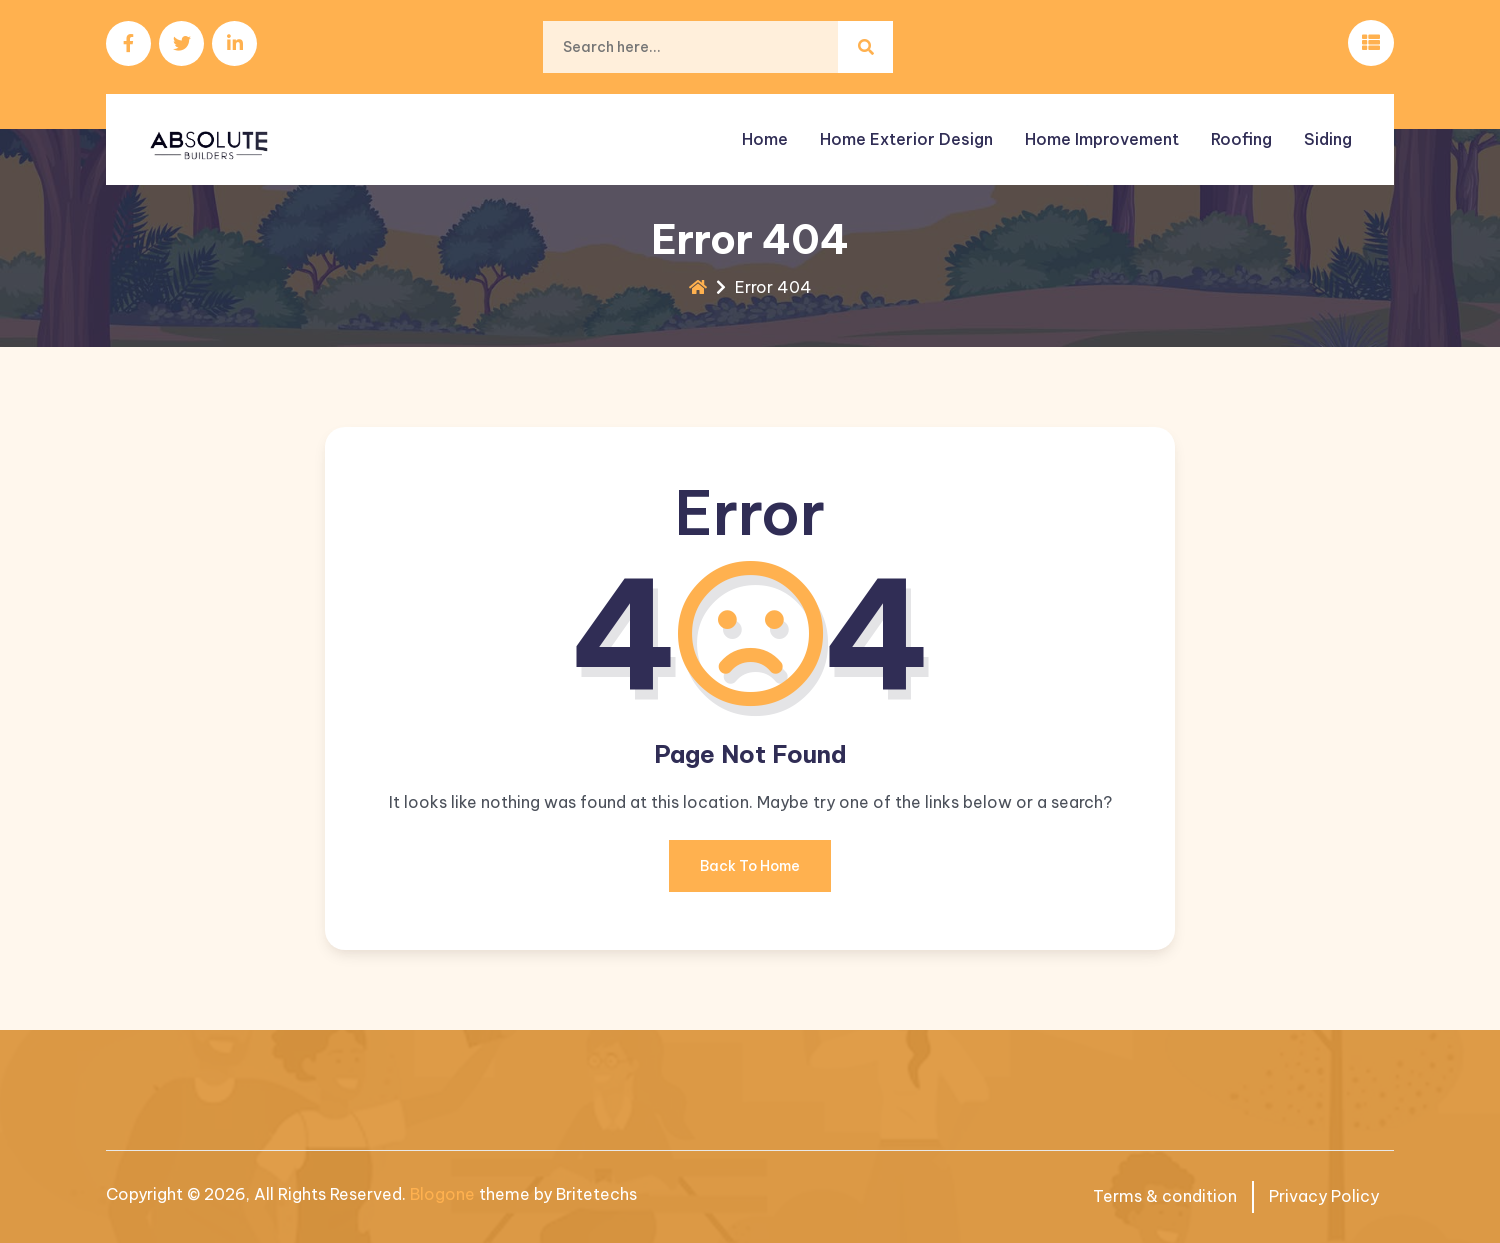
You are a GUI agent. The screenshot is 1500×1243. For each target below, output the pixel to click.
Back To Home (750, 875)
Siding (1328, 139)
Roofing (1241, 139)
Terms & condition (1165, 1196)
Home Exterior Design (906, 139)
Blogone (442, 1194)
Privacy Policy (1324, 1196)
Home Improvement (1102, 139)
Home (765, 139)
